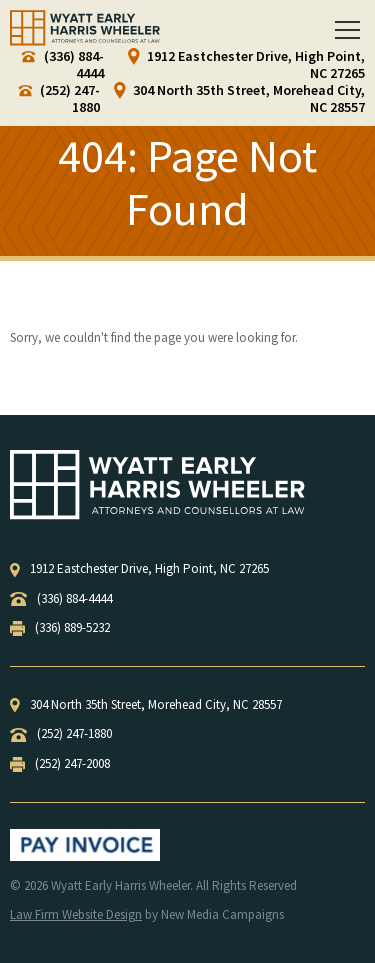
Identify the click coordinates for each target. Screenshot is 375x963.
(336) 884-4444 (62, 65)
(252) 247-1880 (59, 99)
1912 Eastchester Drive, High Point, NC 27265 (246, 65)
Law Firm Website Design (76, 914)
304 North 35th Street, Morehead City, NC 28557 (239, 99)
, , (139, 568)
